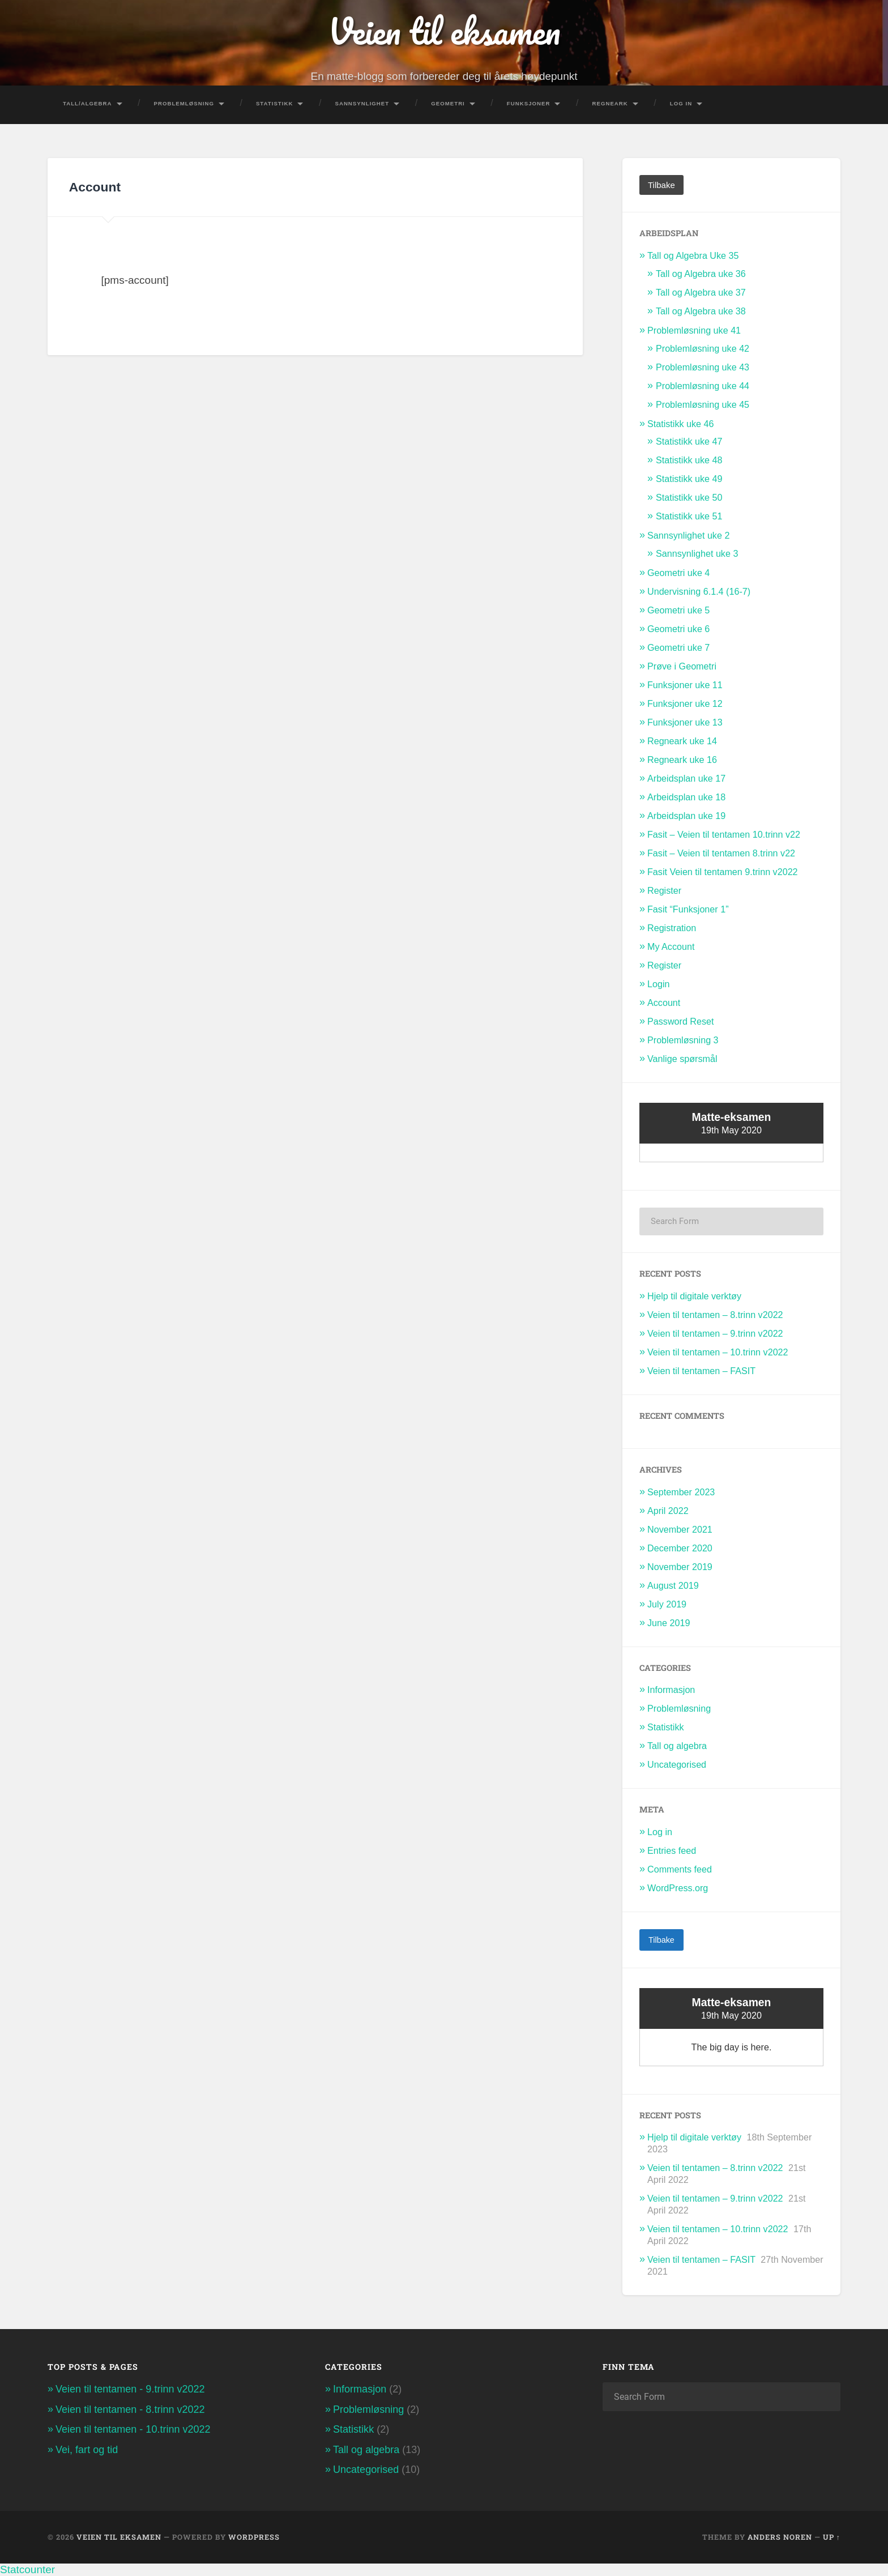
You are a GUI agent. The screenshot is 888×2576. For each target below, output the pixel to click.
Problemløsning (184, 103)
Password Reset (680, 1021)
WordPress (254, 2536)
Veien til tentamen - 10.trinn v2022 (133, 2429)
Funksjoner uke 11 (685, 685)
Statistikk (274, 103)
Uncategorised (676, 1764)
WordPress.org (677, 1887)
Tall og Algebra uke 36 (701, 273)
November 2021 (679, 1529)
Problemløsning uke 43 (702, 366)
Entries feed (671, 1850)
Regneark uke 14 (682, 741)
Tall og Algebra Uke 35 (693, 255)
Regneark (609, 103)
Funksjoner (528, 103)
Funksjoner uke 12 (685, 703)
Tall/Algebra (87, 103)
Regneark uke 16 (682, 759)
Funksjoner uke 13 (685, 722)
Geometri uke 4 (678, 573)
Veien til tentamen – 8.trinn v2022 (715, 1315)
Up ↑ (831, 2536)
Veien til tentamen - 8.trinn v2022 (130, 2409)
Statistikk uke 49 (689, 479)
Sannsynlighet (362, 103)
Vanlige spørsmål (682, 1059)
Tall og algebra (677, 1746)
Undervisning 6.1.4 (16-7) (698, 591)
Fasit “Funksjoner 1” (688, 909)
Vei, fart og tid (87, 2449)
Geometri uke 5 (678, 610)
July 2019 (666, 1603)
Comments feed (679, 1868)
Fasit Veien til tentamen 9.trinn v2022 (722, 872)
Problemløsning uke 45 (702, 404)
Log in (659, 1831)
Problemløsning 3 (683, 1040)
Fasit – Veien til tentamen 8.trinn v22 (721, 853)
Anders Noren (780, 2536)
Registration (671, 928)
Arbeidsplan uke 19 (686, 816)
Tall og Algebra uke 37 (701, 292)
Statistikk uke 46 (680, 423)
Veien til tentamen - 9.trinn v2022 (130, 2389)
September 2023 (681, 1492)
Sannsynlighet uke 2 (688, 535)
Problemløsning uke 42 (702, 348)
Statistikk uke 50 (689, 497)
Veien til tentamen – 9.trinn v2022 (715, 1333)
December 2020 (679, 1547)
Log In (681, 103)
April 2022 (668, 1510)
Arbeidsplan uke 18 (686, 797)
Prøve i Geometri (681, 666)
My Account (670, 946)
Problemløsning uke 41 (694, 330)
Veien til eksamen (444, 31)
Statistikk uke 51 (689, 516)
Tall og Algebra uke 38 (701, 310)
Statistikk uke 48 (689, 460)
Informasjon (671, 1689)
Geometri (448, 103)
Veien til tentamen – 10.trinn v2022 (717, 1352)
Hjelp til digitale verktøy (694, 1296)
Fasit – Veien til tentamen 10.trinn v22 (723, 834)
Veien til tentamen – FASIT (701, 1370)
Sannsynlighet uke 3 (697, 553)
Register (664, 890)
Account (663, 1002)
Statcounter (27, 2569)
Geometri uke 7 (678, 647)
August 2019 (673, 1585)
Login (658, 984)
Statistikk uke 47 (689, 441)
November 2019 (679, 1566)
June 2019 (668, 1622)
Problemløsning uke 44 (702, 385)
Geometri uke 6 (678, 629)
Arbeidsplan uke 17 (686, 778)
